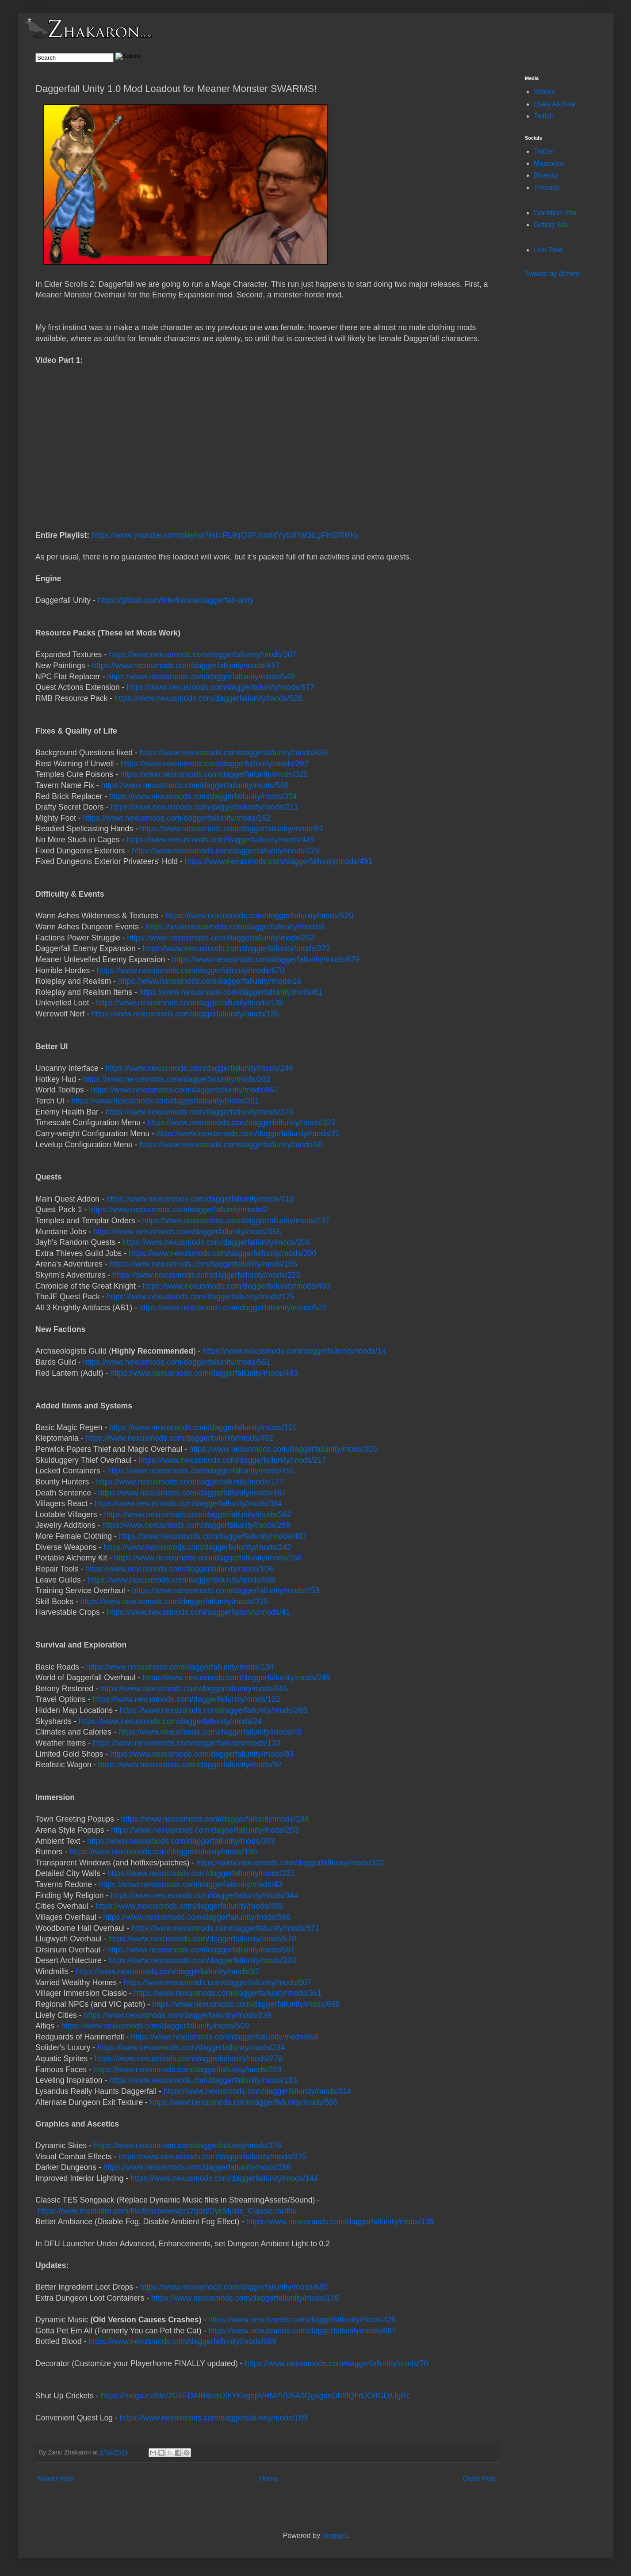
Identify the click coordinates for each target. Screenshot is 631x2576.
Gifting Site (551, 224)
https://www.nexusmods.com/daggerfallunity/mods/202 (177, 1079)
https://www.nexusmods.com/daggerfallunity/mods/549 (200, 676)
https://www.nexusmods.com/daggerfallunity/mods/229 (187, 2069)
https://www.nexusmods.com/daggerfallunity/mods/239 (178, 2015)
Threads (547, 187)
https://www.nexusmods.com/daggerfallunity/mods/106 (179, 1568)
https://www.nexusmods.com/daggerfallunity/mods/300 (283, 1449)
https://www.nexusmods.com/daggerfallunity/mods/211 (204, 807)
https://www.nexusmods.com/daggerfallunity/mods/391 (165, 1100)
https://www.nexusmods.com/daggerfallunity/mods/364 (188, 1503)
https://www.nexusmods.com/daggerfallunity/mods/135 (189, 1002)
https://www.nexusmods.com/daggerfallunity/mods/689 (182, 2341)
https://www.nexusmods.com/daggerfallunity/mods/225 (225, 850)
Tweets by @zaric (553, 274)
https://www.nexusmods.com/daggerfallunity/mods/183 (203, 2080)
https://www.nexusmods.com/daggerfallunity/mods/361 (227, 1993)
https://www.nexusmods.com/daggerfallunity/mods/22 (248, 1133)
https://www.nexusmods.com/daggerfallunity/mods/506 (243, 2102)
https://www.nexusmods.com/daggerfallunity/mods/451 (200, 1470)
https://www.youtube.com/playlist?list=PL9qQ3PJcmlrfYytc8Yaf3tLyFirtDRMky (225, 535)
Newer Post (56, 2478)
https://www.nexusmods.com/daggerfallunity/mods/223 (206, 1275)
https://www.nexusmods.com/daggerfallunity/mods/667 (184, 1089)
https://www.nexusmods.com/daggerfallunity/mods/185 (203, 1263)
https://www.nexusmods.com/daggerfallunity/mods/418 (200, 1199)
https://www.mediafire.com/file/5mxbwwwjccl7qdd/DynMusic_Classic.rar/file (167, 2211)
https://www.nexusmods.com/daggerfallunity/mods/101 (203, 1427)
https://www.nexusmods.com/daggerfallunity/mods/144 (224, 2178)
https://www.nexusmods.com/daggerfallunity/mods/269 (196, 1525)
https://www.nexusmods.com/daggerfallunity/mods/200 (222, 1253)
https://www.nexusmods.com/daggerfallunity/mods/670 (190, 970)
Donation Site (555, 213)
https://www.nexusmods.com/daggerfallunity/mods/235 (174, 1601)
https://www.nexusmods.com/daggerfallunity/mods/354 (203, 796)
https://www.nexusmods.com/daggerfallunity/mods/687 (302, 2330)
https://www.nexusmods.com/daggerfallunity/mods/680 (234, 2287)
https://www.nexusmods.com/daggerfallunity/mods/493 (236, 1286)
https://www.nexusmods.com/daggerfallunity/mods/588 (181, 1579)
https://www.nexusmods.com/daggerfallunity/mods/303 (181, 1841)
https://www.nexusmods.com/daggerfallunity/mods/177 (189, 1481)
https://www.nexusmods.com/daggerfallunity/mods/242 (197, 1547)
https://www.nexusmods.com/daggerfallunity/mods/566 (197, 1917)
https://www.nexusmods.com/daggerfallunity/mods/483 (204, 1373)
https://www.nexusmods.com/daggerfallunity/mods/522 (233, 1307)
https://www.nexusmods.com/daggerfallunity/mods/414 (257, 2091)
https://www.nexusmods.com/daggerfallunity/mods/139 (340, 2221)
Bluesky (546, 175)
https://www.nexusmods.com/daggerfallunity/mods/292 (214, 763)
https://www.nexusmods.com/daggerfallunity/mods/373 (199, 1111)
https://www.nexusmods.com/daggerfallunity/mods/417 (185, 665)
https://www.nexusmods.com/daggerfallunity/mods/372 (236, 948)
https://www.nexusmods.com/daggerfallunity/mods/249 (236, 1677)
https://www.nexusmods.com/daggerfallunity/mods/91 (232, 828)
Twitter (544, 151)
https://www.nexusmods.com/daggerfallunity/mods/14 (294, 1351)
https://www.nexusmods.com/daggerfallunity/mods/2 (178, 1209)
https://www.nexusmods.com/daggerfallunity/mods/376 (187, 2145)
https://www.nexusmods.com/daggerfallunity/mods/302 (290, 1862)
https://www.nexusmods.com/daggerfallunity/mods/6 (235, 926)
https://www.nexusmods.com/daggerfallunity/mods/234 (191, 2047)
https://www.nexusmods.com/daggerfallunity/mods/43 (191, 1884)
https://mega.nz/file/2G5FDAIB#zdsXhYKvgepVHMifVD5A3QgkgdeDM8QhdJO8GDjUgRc (255, 2395)
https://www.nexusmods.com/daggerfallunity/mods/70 (336, 2363)
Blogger (334, 2535)
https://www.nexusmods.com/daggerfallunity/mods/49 (210, 1731)
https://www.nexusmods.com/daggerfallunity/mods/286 (197, 2167)
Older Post (479, 2478)
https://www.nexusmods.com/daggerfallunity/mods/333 (202, 1960)
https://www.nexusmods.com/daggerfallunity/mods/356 (187, 1231)
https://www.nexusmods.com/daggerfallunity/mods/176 (245, 2298)
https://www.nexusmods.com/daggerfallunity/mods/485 (189, 1906)
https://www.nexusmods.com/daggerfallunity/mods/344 (204, 1895)
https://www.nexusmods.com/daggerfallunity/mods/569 (195, 785)
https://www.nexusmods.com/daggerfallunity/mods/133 (186, 1743)
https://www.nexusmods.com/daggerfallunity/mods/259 (225, 1590)
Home (268, 2478)
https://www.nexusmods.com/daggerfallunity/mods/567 (200, 1949)
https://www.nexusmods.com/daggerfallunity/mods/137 (235, 1220)
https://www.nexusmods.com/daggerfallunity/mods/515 (194, 1688)
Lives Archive (554, 104)
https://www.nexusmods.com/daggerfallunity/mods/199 (163, 1851)
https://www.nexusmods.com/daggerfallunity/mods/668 (246, 2004)
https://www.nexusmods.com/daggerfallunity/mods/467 (192, 1492)
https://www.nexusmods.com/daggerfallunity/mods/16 (210, 981)
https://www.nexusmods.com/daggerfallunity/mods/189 (213, 2417)
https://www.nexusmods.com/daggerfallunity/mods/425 (302, 2319)
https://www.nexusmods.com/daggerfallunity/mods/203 (204, 1830)
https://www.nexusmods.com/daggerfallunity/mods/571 (225, 1928)
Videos (544, 91)
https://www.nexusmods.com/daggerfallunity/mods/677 (220, 687)
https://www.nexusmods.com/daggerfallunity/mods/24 (170, 1721)
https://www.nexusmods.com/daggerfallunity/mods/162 (177, 818)
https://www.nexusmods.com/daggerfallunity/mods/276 (188, 2058)
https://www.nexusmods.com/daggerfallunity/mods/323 (241, 1122)
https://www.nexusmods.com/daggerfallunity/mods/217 (232, 1460)
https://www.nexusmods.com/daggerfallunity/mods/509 (155, 2025)
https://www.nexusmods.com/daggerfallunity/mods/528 (208, 698)
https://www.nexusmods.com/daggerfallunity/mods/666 (224, 2036)
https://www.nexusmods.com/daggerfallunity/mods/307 (202, 654)
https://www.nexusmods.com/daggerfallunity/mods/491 (278, 861)
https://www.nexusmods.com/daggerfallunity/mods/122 (186, 1699)
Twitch (544, 116)
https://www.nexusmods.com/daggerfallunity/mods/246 (199, 1068)
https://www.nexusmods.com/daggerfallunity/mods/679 (265, 959)
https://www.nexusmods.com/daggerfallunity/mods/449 (220, 839)
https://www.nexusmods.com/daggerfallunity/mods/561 (177, 1362)
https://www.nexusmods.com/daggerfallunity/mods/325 (212, 2156)
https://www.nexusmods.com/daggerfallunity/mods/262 (220, 937)
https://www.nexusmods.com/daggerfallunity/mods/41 (198, 1612)
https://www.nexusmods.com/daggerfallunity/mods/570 (202, 1938)
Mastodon (549, 163)
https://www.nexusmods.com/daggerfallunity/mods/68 (231, 1144)
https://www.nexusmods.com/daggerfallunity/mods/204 (216, 1242)
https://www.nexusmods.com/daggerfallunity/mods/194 (215, 1819)
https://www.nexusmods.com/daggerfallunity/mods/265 (213, 1710)
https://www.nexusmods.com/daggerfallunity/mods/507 (217, 1982)
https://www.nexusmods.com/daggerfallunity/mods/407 (212, 1536)
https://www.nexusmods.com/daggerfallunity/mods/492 (179, 1438)
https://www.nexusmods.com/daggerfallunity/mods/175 (200, 1296)
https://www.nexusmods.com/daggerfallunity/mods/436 (233, 752)
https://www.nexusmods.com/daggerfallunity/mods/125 (185, 1013)
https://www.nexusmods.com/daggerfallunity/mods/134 (179, 1667)
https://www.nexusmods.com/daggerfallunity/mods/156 (208, 1557)
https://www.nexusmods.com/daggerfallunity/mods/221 (201, 1873)
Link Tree (548, 250)
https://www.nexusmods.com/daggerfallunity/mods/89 (202, 1754)
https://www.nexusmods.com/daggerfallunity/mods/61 (231, 992)
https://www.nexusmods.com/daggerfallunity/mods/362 (197, 1514)
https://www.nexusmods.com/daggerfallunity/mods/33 (167, 1971)
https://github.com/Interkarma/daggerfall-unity (176, 600)
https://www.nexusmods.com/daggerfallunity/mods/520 (259, 915)
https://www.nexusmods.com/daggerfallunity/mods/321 (214, 774)
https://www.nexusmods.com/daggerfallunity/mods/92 (190, 1764)
